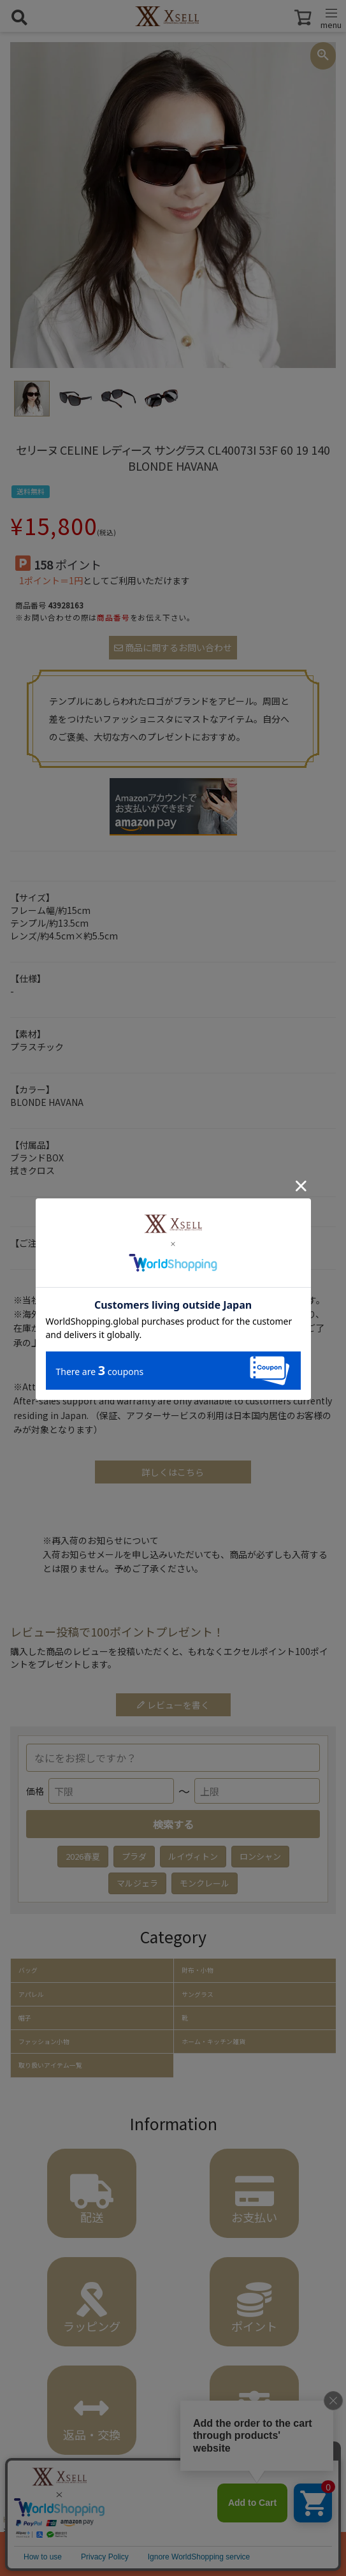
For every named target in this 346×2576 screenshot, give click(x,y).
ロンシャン (260, 1856)
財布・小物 (197, 1970)
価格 (35, 1791)
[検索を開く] (19, 17)
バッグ (28, 1970)
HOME (13, 2518)
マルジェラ (137, 1883)
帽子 (24, 2017)
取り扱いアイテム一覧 (50, 2065)
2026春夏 (83, 1856)
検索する (173, 1824)
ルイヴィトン (193, 1856)
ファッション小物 (43, 2041)
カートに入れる (173, 2553)
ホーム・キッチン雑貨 (213, 2041)
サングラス (197, 1994)
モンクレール (204, 1883)
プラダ (134, 1856)
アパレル (31, 1994)
